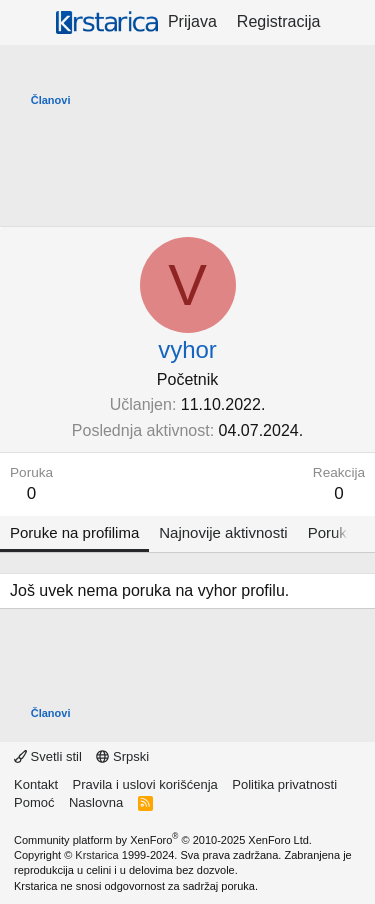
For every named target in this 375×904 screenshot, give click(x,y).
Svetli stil (48, 756)
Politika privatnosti (284, 784)
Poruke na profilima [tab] (74, 532)
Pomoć (34, 802)
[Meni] (27, 23)
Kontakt (36, 784)
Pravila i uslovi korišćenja (145, 784)
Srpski (122, 756)
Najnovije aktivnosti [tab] (223, 532)
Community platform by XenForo (163, 840)
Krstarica (96, 855)
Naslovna (96, 802)
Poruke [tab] (332, 532)
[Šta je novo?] (350, 22)
